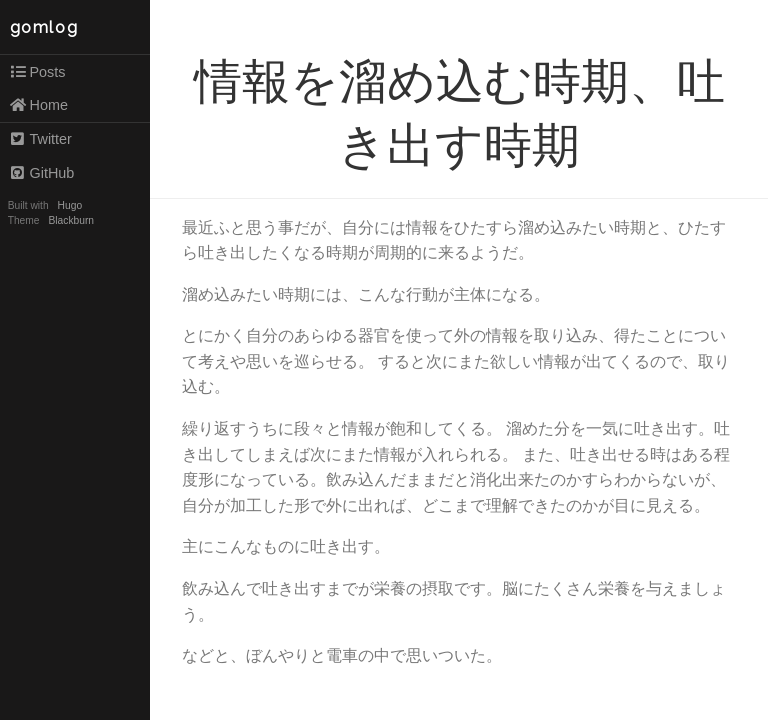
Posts (37, 72)
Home (38, 105)
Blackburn (72, 220)
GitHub (42, 173)
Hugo (70, 205)
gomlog (44, 27)
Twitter (40, 139)
